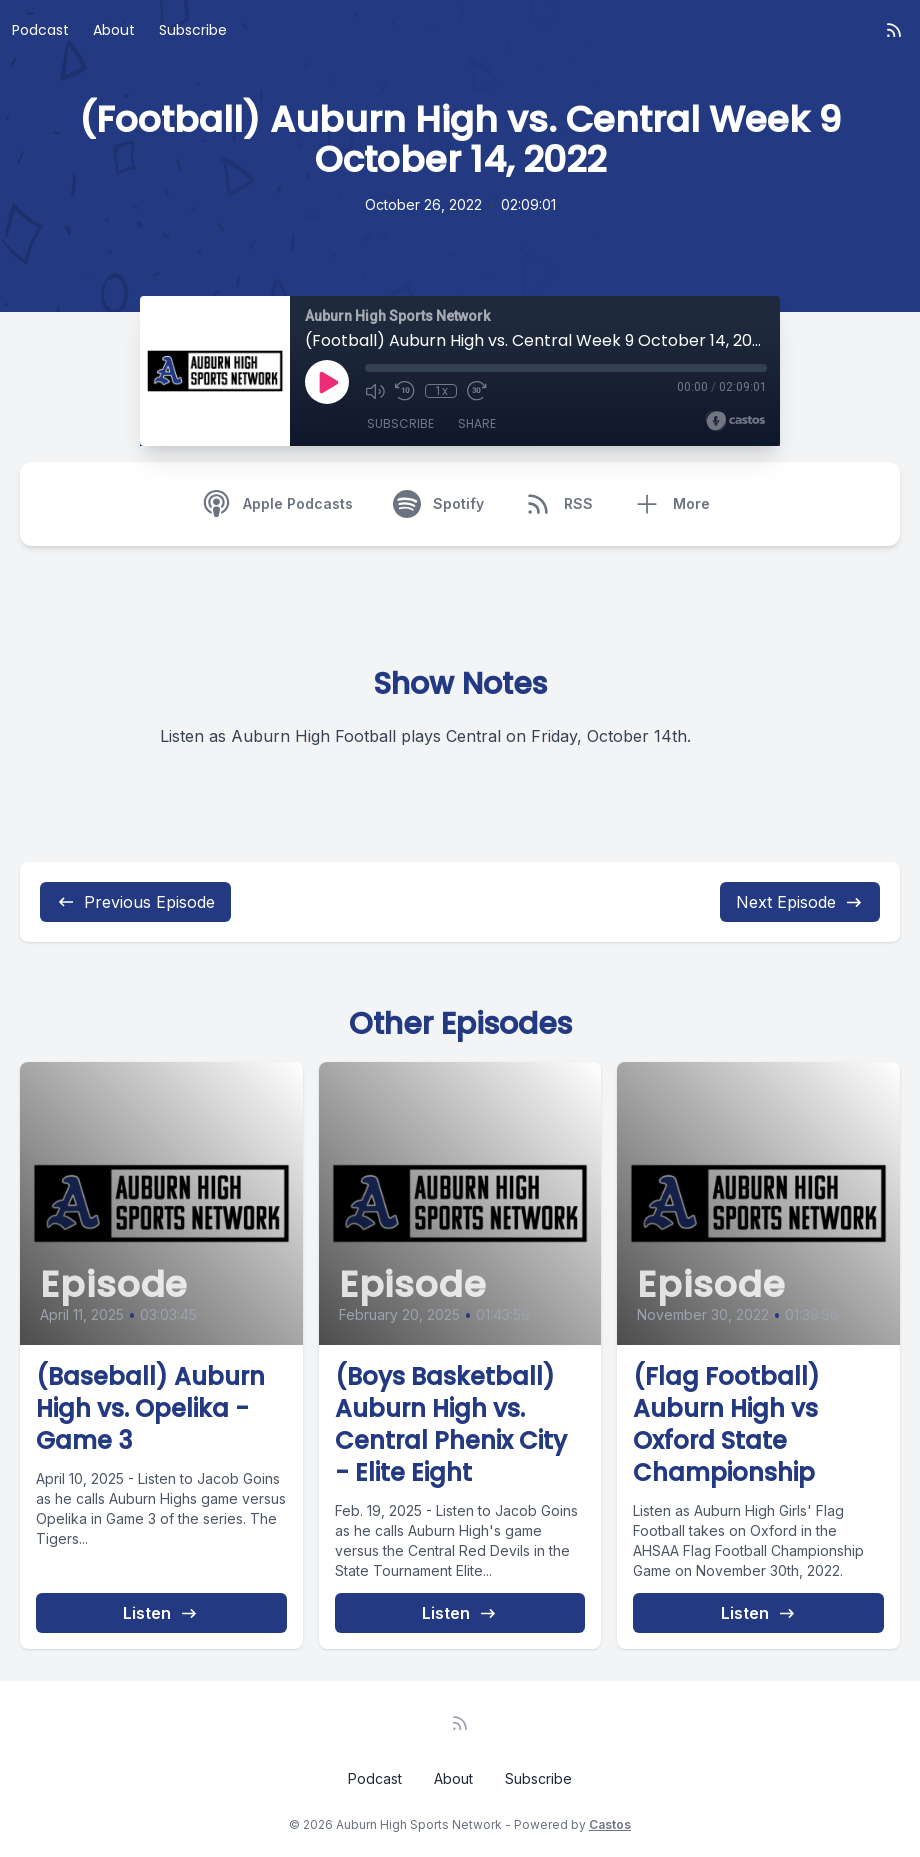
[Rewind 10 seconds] (405, 391)
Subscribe (193, 30)
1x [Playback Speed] (441, 391)
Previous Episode (135, 902)
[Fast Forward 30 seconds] (477, 391)
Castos (610, 1824)
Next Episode (800, 902)
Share (477, 423)
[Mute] (375, 391)
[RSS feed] (894, 30)
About (114, 30)
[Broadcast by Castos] (735, 421)
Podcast (40, 30)
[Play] (327, 382)
